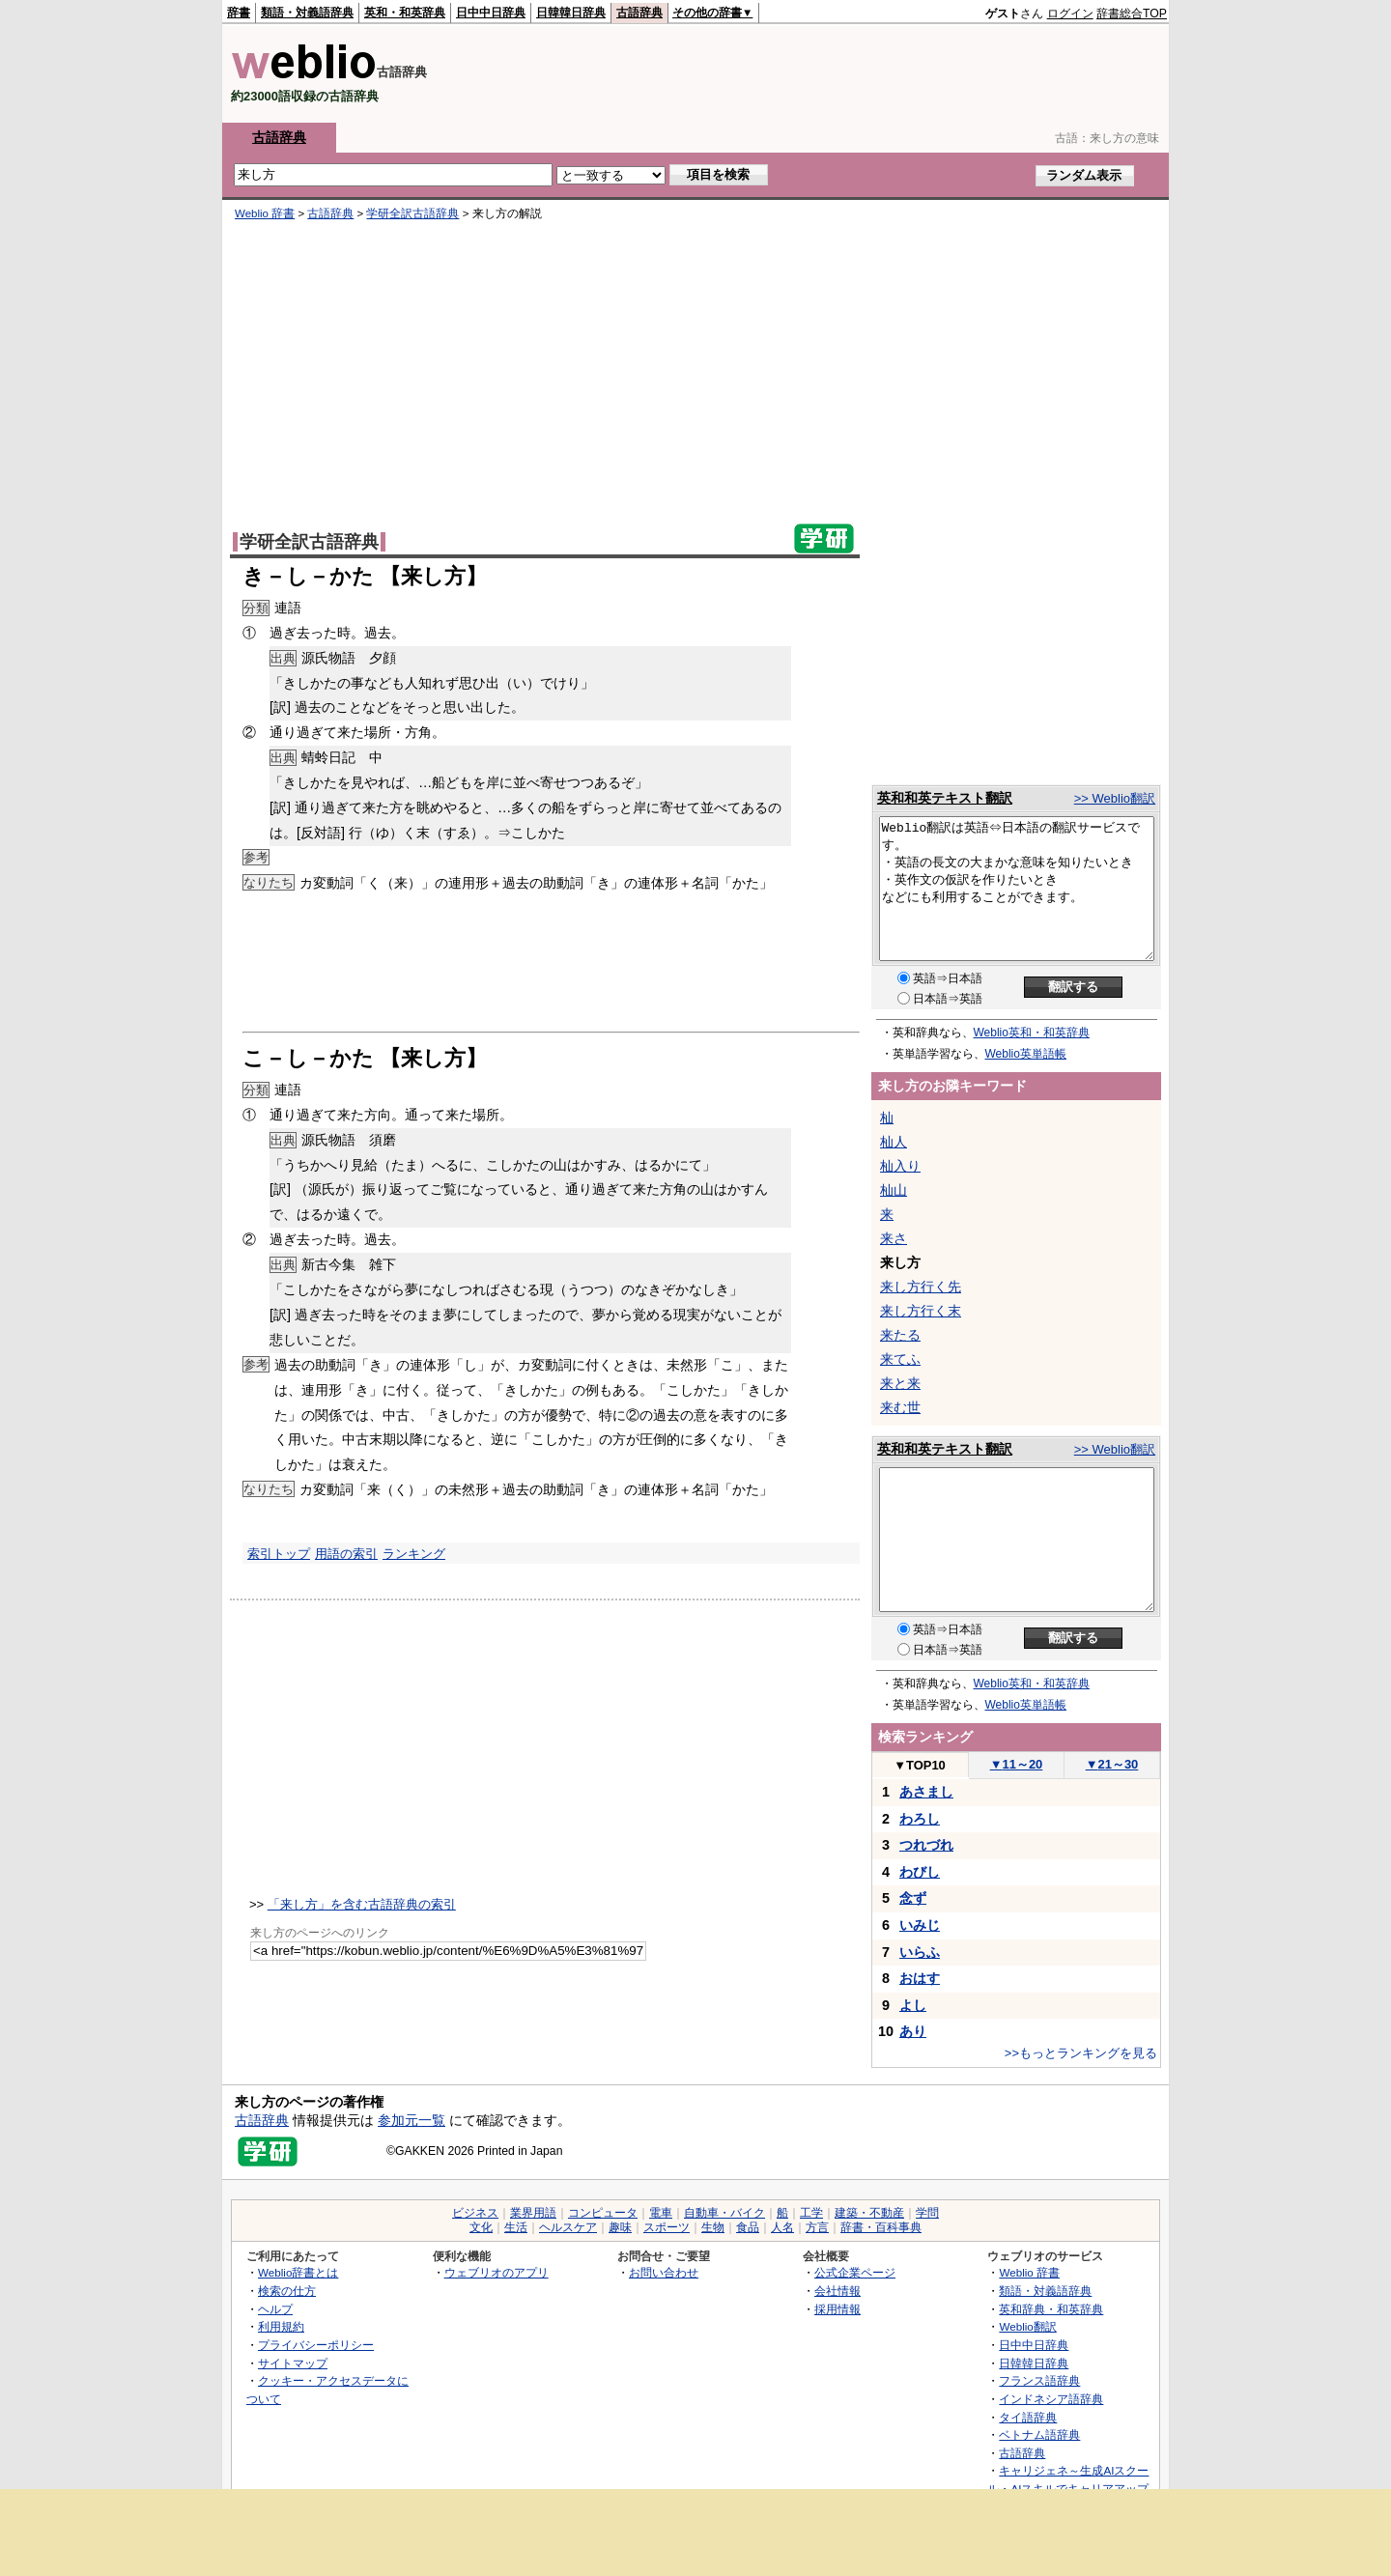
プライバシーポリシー (316, 2344)
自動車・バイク (724, 2213)
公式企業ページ (854, 2272)
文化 (481, 2227)
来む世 (900, 1407)
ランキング (414, 1553)
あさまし (926, 1791)
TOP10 (920, 1765)
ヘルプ (275, 2309)
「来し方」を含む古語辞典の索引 (362, 1904)
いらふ (919, 1952)
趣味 (620, 2227)
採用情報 (837, 2309)
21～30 (1112, 1764)
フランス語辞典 (1039, 2380)
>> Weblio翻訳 (1114, 798)
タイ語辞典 (1028, 2417)
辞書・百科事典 (881, 2227)
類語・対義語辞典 (307, 12)
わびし (919, 1872)
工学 (811, 2213)
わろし (919, 1818)
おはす (919, 1978)
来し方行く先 (920, 1286)
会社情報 (837, 2290)
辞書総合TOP (1131, 13)
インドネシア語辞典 (1051, 2398)
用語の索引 (346, 1553)
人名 (782, 2227)
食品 (747, 2227)
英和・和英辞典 (404, 12)
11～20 (1016, 1764)
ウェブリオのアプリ (496, 2272)
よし (912, 2005)
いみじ (919, 1925)
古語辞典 (639, 12)
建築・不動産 (869, 2213)
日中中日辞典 (490, 12)
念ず (912, 1898)
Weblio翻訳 (1027, 2326)
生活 (515, 2227)
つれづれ (926, 1845)
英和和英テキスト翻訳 (944, 798)
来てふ (900, 1359)
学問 (927, 2213)
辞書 (238, 12)
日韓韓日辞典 (571, 12)
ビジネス (475, 2213)
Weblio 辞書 (265, 213)
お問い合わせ (663, 2272)
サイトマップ (292, 2363)
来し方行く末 (920, 1310)
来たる (900, 1335)
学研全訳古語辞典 (412, 213)
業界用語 (533, 2213)
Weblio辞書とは (298, 2272)
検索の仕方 (287, 2290)
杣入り (900, 1166)
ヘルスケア (568, 2227)
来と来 (900, 1383)
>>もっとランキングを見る (1081, 2053)
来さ (893, 1238)
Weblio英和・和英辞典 (1032, 1032)
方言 (817, 2227)
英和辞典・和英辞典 (1051, 2309)
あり (912, 2031)
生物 (712, 2227)
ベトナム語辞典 (1039, 2434)
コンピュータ (603, 2213)
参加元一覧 (411, 2120)
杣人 (893, 1141)
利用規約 (281, 2326)
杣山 (893, 1190)
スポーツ (666, 2227)
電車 (660, 2213)
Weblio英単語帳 (1025, 1054)
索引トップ (278, 1553)
